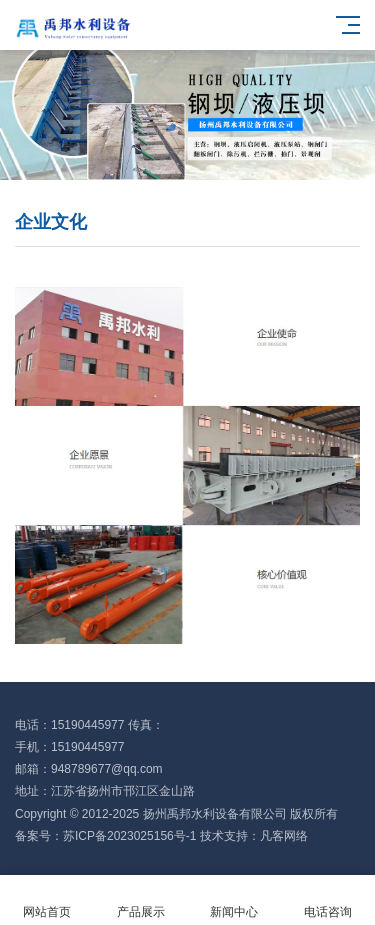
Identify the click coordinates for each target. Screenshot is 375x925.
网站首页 (47, 900)
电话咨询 (328, 900)
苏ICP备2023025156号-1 (129, 836)
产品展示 (141, 900)
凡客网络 (284, 836)
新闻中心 (235, 900)
